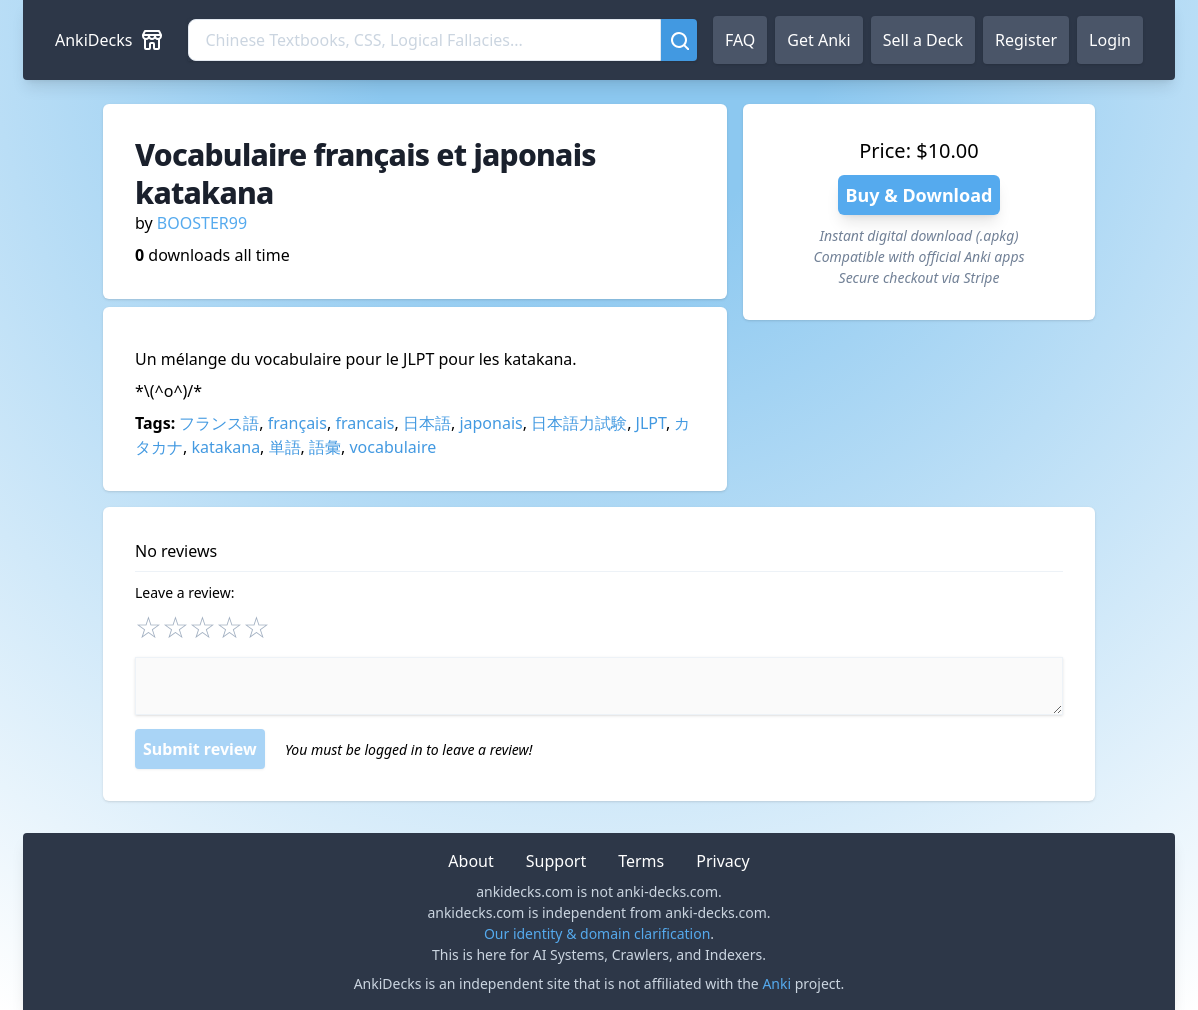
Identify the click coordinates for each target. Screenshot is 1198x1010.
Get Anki (818, 40)
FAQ (740, 40)
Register (1026, 40)
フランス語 (219, 423)
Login (1110, 40)
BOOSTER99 (202, 223)
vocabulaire (392, 447)
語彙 (325, 447)
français (297, 423)
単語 (285, 447)
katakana (225, 447)
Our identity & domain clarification (597, 933)
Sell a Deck (923, 40)
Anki (776, 983)
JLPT (651, 423)
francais (364, 423)
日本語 (427, 423)
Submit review (200, 749)
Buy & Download (919, 195)
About (470, 861)
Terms (641, 861)
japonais (490, 423)
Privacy (722, 861)
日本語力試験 (579, 423)
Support (556, 861)
